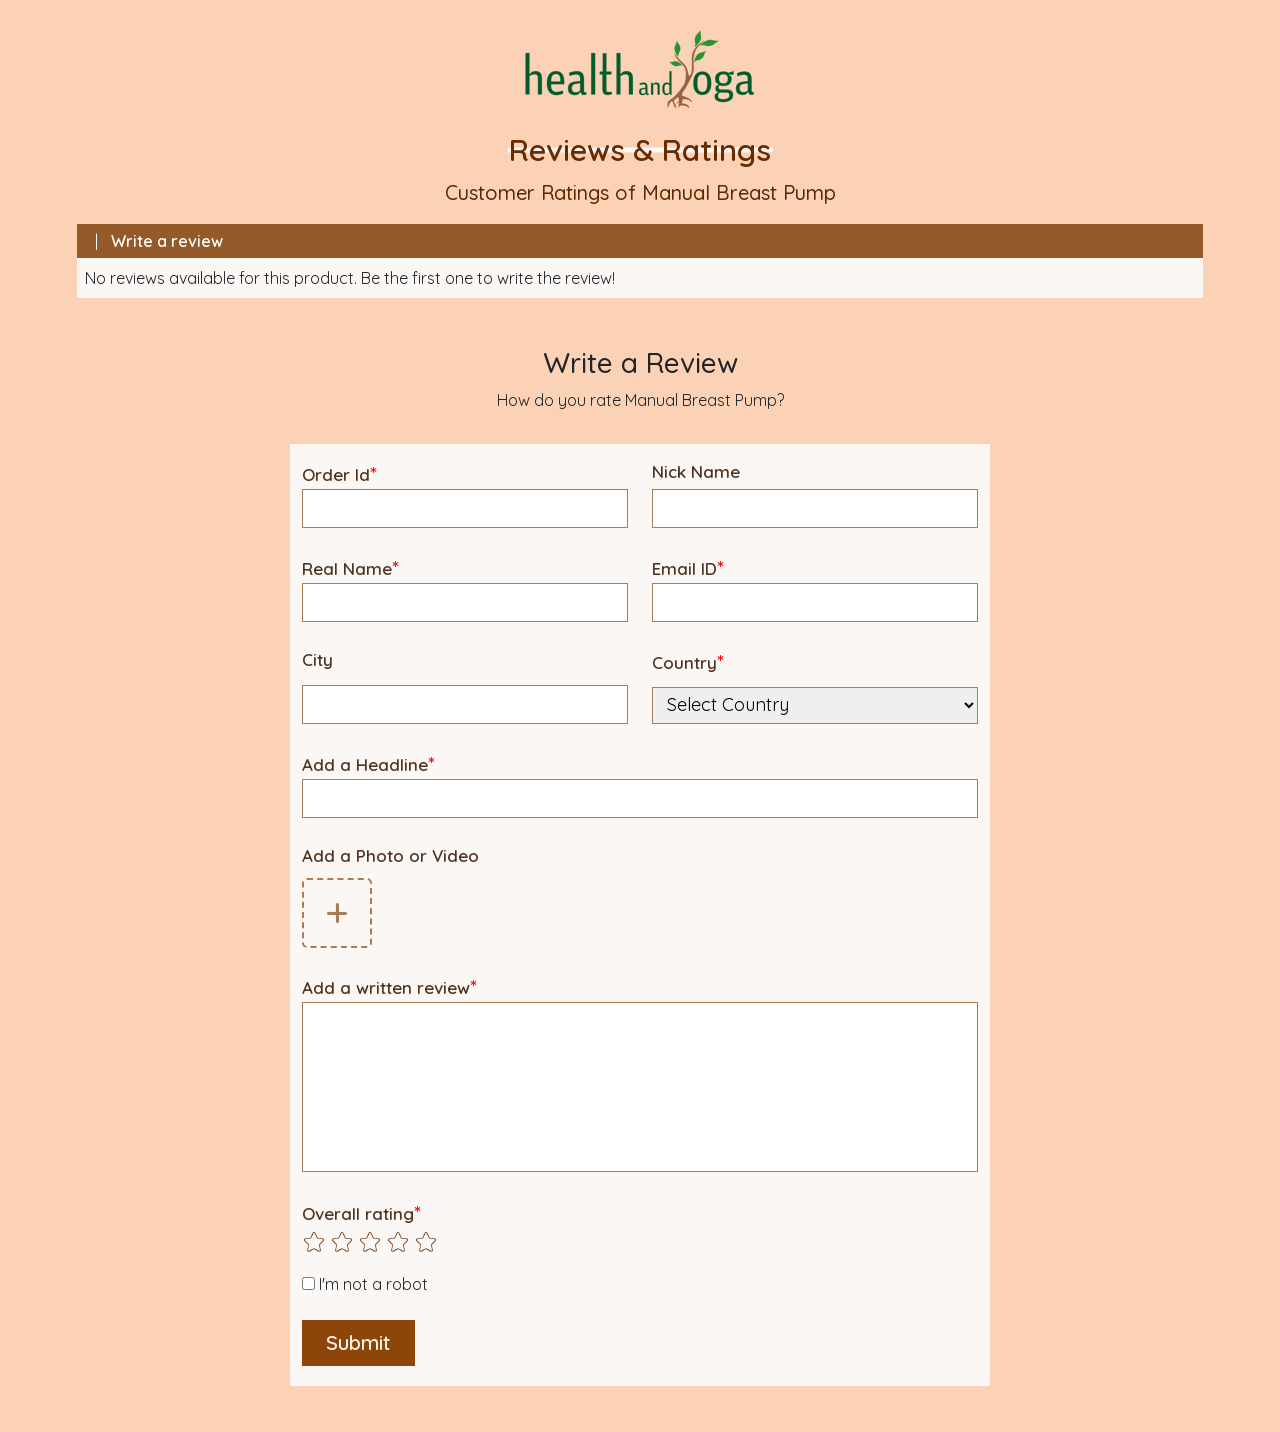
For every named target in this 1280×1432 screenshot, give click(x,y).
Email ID (688, 567)
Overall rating (361, 1212)
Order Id (339, 473)
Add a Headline (368, 763)
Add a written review (389, 986)
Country (688, 661)
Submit (358, 1342)
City (317, 659)
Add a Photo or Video (390, 855)
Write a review (167, 241)
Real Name (350, 567)
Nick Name (696, 471)
